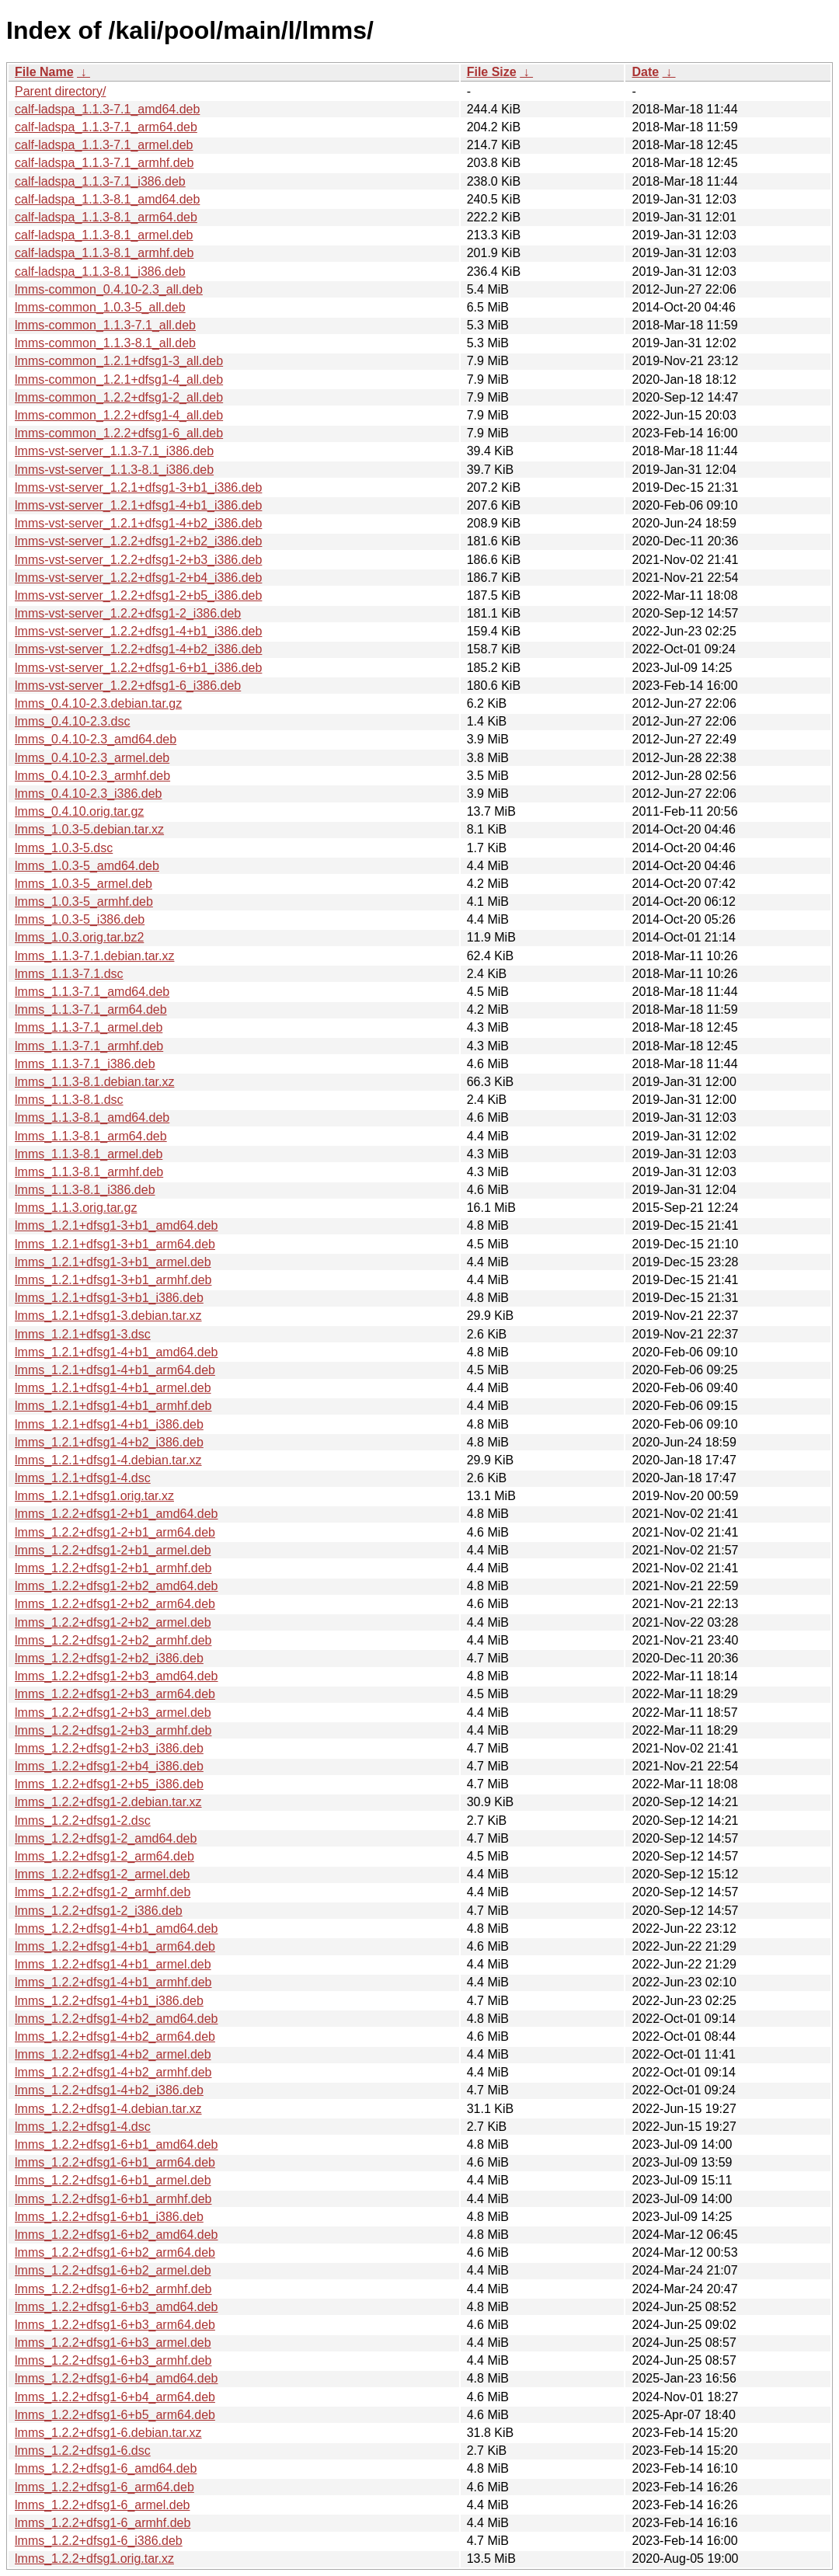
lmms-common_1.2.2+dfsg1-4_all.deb (119, 415)
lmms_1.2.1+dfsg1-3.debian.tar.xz (108, 1315)
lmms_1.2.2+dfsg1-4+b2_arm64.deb (115, 2036)
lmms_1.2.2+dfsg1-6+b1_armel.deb (113, 2180)
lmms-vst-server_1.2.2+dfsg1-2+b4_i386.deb (138, 577)
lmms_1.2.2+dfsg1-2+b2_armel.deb (113, 1622)
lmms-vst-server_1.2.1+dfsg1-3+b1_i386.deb (138, 487)
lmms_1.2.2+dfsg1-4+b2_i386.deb (109, 2090)
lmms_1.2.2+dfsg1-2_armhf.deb (102, 1892)
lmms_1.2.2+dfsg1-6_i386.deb (99, 2540)
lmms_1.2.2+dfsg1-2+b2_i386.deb (109, 1658)
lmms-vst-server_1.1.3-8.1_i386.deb (114, 469)
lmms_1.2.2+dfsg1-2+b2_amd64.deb (116, 1586)
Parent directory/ (60, 91)
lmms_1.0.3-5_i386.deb (79, 919)
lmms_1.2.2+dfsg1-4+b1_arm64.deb (115, 1946)
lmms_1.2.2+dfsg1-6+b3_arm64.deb (115, 2324)
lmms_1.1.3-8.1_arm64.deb (91, 1136)
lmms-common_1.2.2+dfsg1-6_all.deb (119, 433)
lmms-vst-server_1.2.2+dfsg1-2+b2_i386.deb (138, 541)
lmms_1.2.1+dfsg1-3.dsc (83, 1334)
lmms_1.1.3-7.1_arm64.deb (91, 1009)
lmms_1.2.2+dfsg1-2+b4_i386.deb (109, 1766)
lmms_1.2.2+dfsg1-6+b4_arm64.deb (115, 2397)
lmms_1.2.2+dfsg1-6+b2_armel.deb (113, 2270)
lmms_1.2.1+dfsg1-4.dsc (83, 1478)
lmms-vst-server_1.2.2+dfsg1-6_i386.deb (128, 685)
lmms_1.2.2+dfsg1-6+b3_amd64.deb (116, 2306)
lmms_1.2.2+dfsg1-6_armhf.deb (102, 2522)
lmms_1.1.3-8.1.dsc (69, 1099)
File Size (492, 71)
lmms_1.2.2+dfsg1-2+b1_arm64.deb (115, 1532)
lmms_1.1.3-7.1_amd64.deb (92, 991)
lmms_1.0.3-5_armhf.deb (84, 901)
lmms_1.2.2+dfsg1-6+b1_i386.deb (109, 2216)
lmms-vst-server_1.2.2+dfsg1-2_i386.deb (128, 613)
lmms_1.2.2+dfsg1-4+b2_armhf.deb (113, 2072)
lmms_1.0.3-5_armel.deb (83, 883)
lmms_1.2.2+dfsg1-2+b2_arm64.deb (115, 1603)
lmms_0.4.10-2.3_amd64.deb (95, 739)
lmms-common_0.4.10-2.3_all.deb (109, 289)
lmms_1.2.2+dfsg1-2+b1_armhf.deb (113, 1568)
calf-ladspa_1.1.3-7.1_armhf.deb (104, 162)
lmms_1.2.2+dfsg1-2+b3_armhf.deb (113, 1730)
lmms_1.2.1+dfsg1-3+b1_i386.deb (109, 1297)
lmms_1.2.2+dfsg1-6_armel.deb (102, 2505)
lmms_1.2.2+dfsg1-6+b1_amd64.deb (116, 2144)
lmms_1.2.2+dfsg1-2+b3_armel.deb (113, 1712)
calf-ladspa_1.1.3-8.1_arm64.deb (106, 217)
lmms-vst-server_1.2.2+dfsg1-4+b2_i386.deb (138, 649)
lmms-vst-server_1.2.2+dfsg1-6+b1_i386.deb (138, 667)
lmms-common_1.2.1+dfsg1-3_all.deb (119, 360)
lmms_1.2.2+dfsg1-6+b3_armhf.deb (113, 2360)
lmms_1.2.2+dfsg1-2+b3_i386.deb (109, 1748)
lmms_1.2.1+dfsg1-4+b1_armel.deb (113, 1387)
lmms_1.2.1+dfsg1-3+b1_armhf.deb (113, 1279)
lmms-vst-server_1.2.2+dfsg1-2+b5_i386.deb (138, 595)
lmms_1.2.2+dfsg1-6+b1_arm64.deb (115, 2162)
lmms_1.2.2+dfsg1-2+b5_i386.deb (109, 1784)
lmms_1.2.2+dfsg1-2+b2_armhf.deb (113, 1640)
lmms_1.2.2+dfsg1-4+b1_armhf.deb (113, 1982)
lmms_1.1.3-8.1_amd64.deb (92, 1117)
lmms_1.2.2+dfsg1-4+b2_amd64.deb (116, 2018)
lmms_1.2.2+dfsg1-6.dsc (83, 2450)
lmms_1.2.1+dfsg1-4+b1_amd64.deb (116, 1352)
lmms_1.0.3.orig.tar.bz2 (79, 937)
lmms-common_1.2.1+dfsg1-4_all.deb (119, 379)
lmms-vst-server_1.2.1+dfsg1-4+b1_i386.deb (138, 505)
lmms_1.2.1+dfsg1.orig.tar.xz (94, 1495)
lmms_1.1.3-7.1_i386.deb (85, 1063)
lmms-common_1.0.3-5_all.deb (100, 307)
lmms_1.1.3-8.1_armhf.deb (89, 1171)
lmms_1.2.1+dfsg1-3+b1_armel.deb (113, 1262)
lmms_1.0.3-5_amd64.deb (87, 865)
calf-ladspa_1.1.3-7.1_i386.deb (100, 181)
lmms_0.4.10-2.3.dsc (73, 721)
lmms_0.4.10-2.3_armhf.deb (92, 775)
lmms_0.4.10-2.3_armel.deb (92, 757)
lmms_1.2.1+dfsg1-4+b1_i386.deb (109, 1424)
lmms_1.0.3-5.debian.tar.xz (89, 829)
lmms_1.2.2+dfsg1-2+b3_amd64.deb (116, 1676)
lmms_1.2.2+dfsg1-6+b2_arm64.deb (115, 2252)
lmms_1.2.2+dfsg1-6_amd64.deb (106, 2468)
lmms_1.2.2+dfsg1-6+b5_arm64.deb (115, 2414)
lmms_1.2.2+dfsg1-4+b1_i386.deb (109, 2000)
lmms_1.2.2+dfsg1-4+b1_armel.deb (113, 1964)
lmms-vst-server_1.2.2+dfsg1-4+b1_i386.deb (138, 631)
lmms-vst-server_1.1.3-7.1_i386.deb (114, 451)
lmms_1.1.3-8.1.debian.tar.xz (94, 1081)
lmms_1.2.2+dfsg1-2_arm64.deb (104, 1856)
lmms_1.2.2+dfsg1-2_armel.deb (102, 1874)
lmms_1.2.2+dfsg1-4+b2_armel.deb (113, 2054)
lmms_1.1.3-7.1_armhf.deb (89, 1046)
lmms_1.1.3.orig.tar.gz (76, 1207)
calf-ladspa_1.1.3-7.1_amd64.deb (107, 109)
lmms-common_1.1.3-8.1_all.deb (105, 343)
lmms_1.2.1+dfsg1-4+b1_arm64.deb (115, 1370)
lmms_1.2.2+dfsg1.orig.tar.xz (94, 2558)
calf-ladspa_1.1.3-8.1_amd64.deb (107, 199)
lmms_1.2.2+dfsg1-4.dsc (83, 2126)
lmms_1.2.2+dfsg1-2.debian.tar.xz (108, 1801)
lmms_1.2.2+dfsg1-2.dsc (83, 1820)
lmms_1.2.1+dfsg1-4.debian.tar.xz (108, 1460)
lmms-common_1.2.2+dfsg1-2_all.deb (119, 397)
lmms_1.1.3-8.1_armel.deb (88, 1154)
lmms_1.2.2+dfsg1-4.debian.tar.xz (108, 2108)
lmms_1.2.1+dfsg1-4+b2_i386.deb (109, 1442)
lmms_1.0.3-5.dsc (64, 848)
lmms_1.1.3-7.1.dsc (69, 973)
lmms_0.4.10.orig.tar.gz (79, 811)
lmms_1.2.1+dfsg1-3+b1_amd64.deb (116, 1225)
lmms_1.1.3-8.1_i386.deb (85, 1189)
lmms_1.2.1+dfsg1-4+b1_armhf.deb (113, 1405)
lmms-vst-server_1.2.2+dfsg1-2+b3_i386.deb (138, 559)
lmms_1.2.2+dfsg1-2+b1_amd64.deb (116, 1513)
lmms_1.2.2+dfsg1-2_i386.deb (99, 1910)
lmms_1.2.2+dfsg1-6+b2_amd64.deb (116, 2234)
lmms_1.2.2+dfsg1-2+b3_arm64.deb (115, 1694)
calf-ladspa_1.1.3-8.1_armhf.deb (104, 252)
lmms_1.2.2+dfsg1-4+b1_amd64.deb (116, 1928)
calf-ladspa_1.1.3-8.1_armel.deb (104, 235)
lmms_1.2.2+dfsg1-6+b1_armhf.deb (113, 2198)
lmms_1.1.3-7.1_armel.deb (88, 1027)
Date (645, 71)
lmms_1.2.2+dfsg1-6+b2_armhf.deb (113, 2289)
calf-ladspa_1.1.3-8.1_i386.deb (100, 271)
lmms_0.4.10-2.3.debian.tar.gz (98, 703)
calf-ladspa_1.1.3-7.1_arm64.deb (106, 127)
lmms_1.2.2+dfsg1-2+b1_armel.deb (113, 1550)
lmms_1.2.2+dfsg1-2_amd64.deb (106, 1838)
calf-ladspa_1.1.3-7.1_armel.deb (104, 144)
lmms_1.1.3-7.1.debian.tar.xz (94, 956)
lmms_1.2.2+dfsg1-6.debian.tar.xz (108, 2432)
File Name (44, 71)
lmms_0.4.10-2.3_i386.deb (88, 793)
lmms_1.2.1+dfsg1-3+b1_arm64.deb (115, 1244)
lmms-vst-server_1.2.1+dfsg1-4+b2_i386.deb (138, 523)
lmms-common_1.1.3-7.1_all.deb (105, 325)
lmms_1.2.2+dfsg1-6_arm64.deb (104, 2487)
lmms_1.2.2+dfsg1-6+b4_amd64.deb (116, 2378)
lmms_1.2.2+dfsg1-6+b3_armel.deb (113, 2342)
